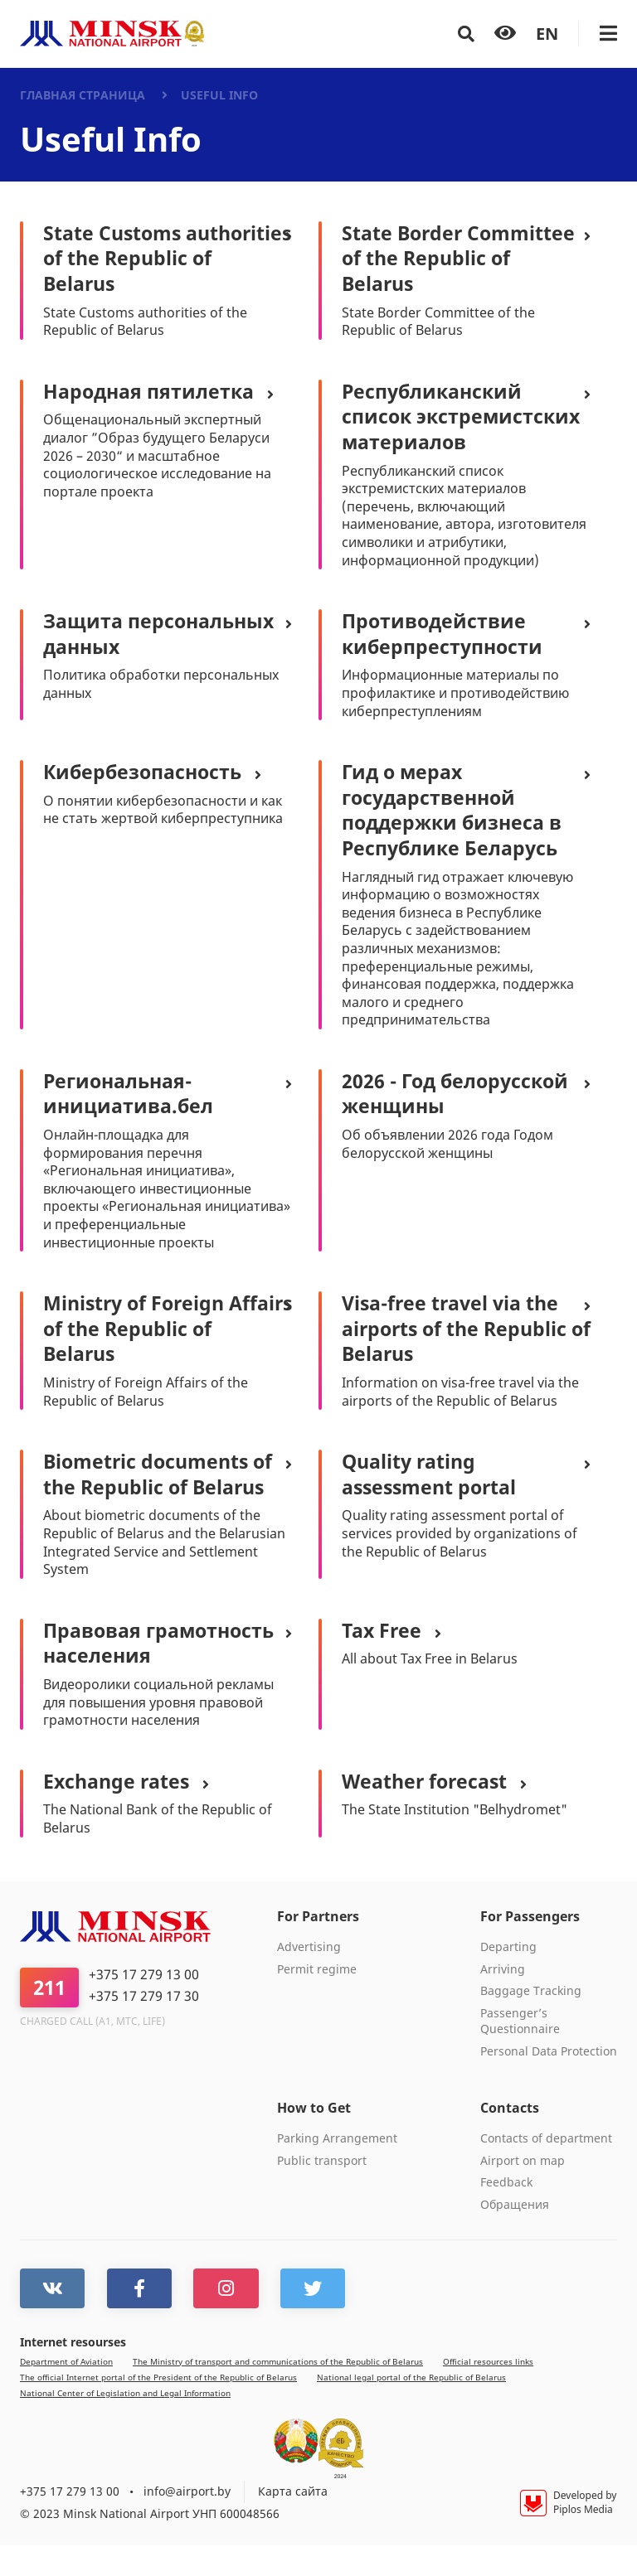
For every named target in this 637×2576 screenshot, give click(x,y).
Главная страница (82, 95)
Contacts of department (546, 2170)
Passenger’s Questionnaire (520, 2054)
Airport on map (522, 2193)
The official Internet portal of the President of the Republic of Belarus (158, 2409)
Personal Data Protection (548, 2084)
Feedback (506, 2215)
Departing (508, 1979)
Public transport (322, 2193)
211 (49, 2019)
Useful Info (219, 95)
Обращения (514, 2237)
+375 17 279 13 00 (144, 2008)
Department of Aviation (66, 2393)
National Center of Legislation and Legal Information (125, 2424)
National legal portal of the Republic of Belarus (411, 2409)
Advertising (309, 1979)
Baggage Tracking (530, 2023)
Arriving (502, 2001)
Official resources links (488, 2393)
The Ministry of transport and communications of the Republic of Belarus (278, 2393)
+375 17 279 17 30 (144, 2028)
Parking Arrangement (337, 2170)
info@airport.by (187, 2522)
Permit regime (317, 2001)
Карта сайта (293, 2522)
